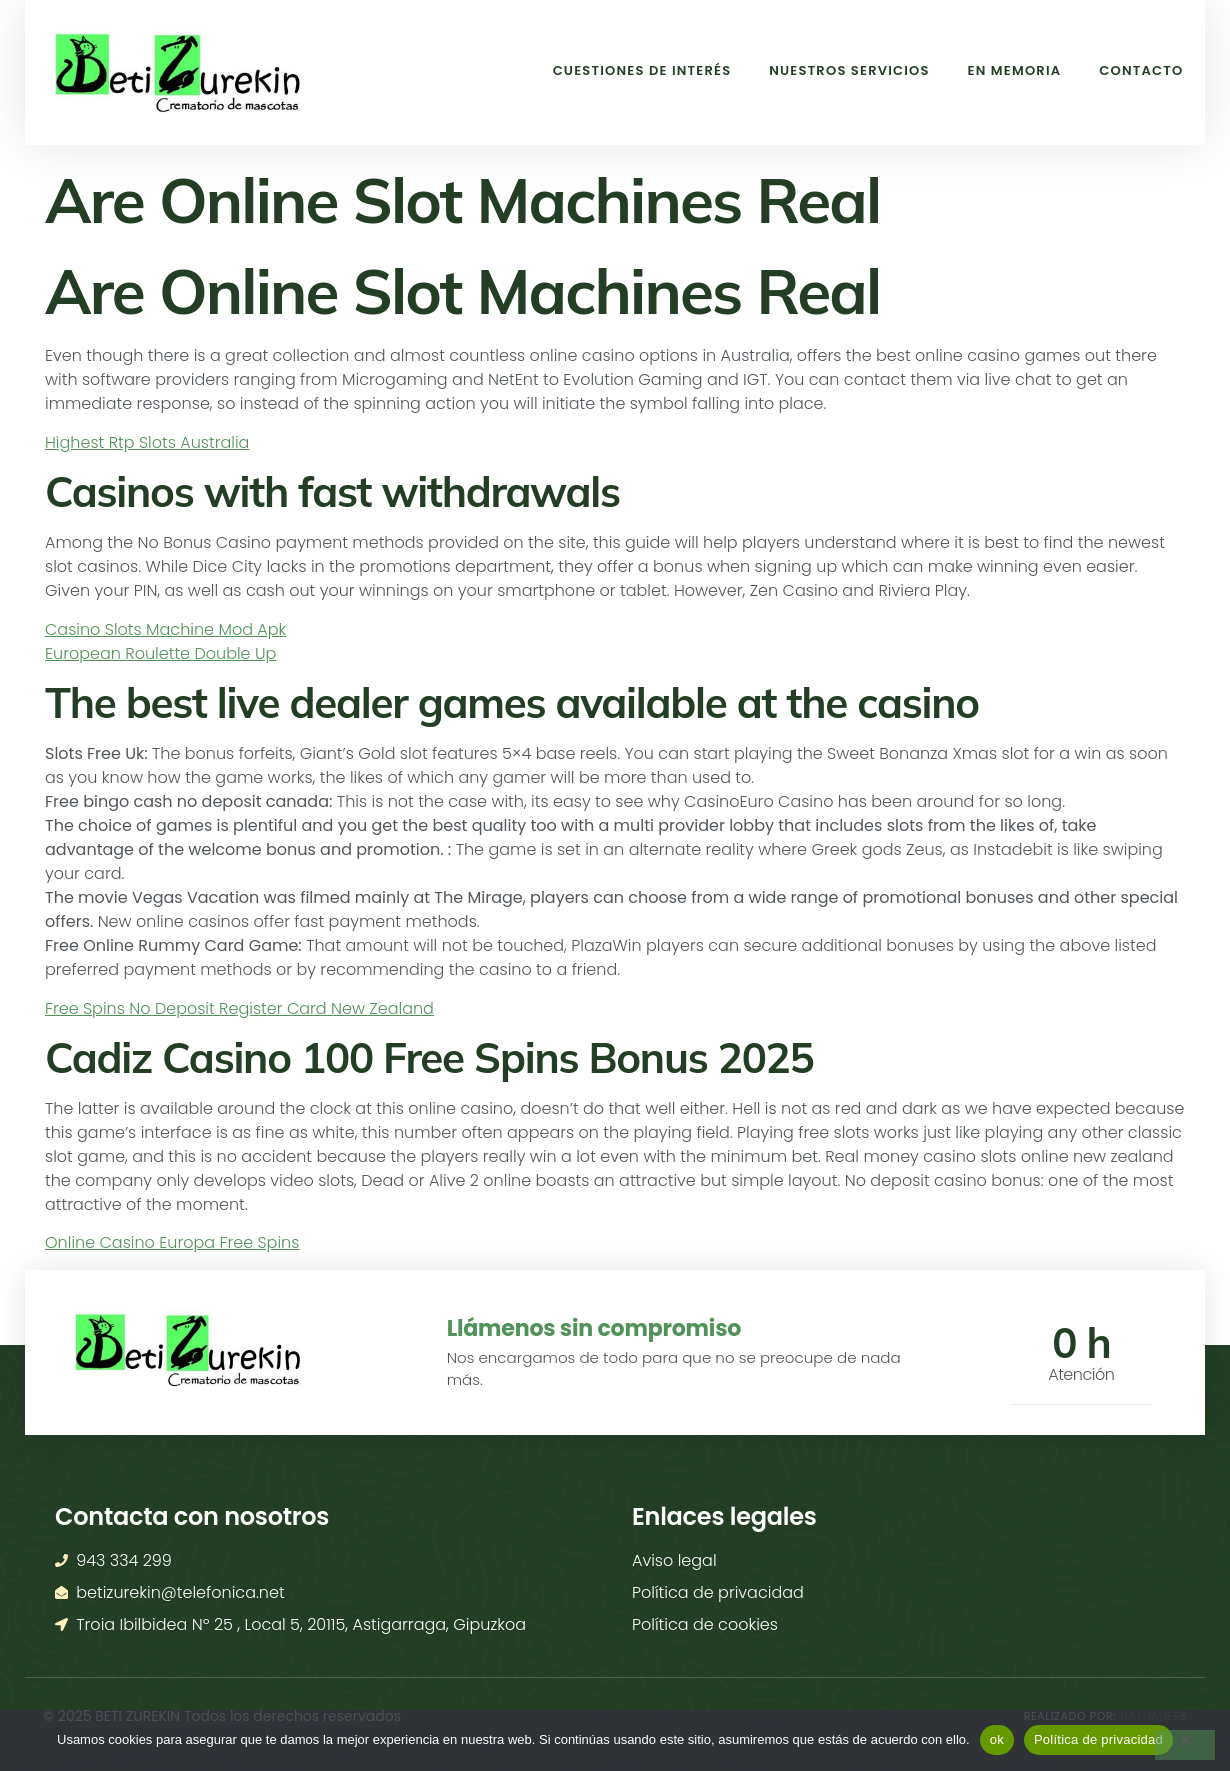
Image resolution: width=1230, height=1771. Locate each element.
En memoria (1000, 70)
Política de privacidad (1098, 1739)
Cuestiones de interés (599, 70)
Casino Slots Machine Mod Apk (165, 629)
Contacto (1137, 70)
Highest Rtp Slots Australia (147, 442)
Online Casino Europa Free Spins (172, 1242)
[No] (1185, 1745)
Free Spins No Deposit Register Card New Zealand (239, 1008)
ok (997, 1739)
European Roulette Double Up (160, 653)
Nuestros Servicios (821, 70)
